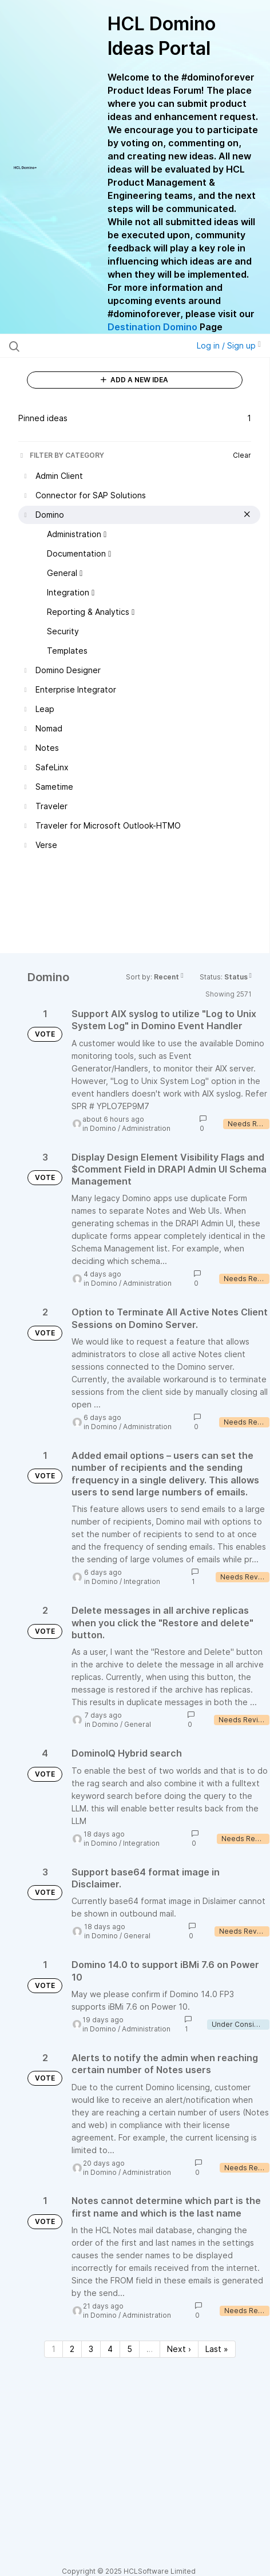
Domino (103, 1128)
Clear (242, 455)
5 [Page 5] (129, 2349)
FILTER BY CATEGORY (61, 455)
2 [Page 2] (72, 2349)
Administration (146, 1128)
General (137, 1724)
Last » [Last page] (216, 2349)
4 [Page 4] (110, 2349)
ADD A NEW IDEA (134, 379)
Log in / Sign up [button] (229, 345)
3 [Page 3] (91, 2349)
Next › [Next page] (179, 2349)
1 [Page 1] (53, 2349)
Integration (142, 1581)
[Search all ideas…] (81, 346)
